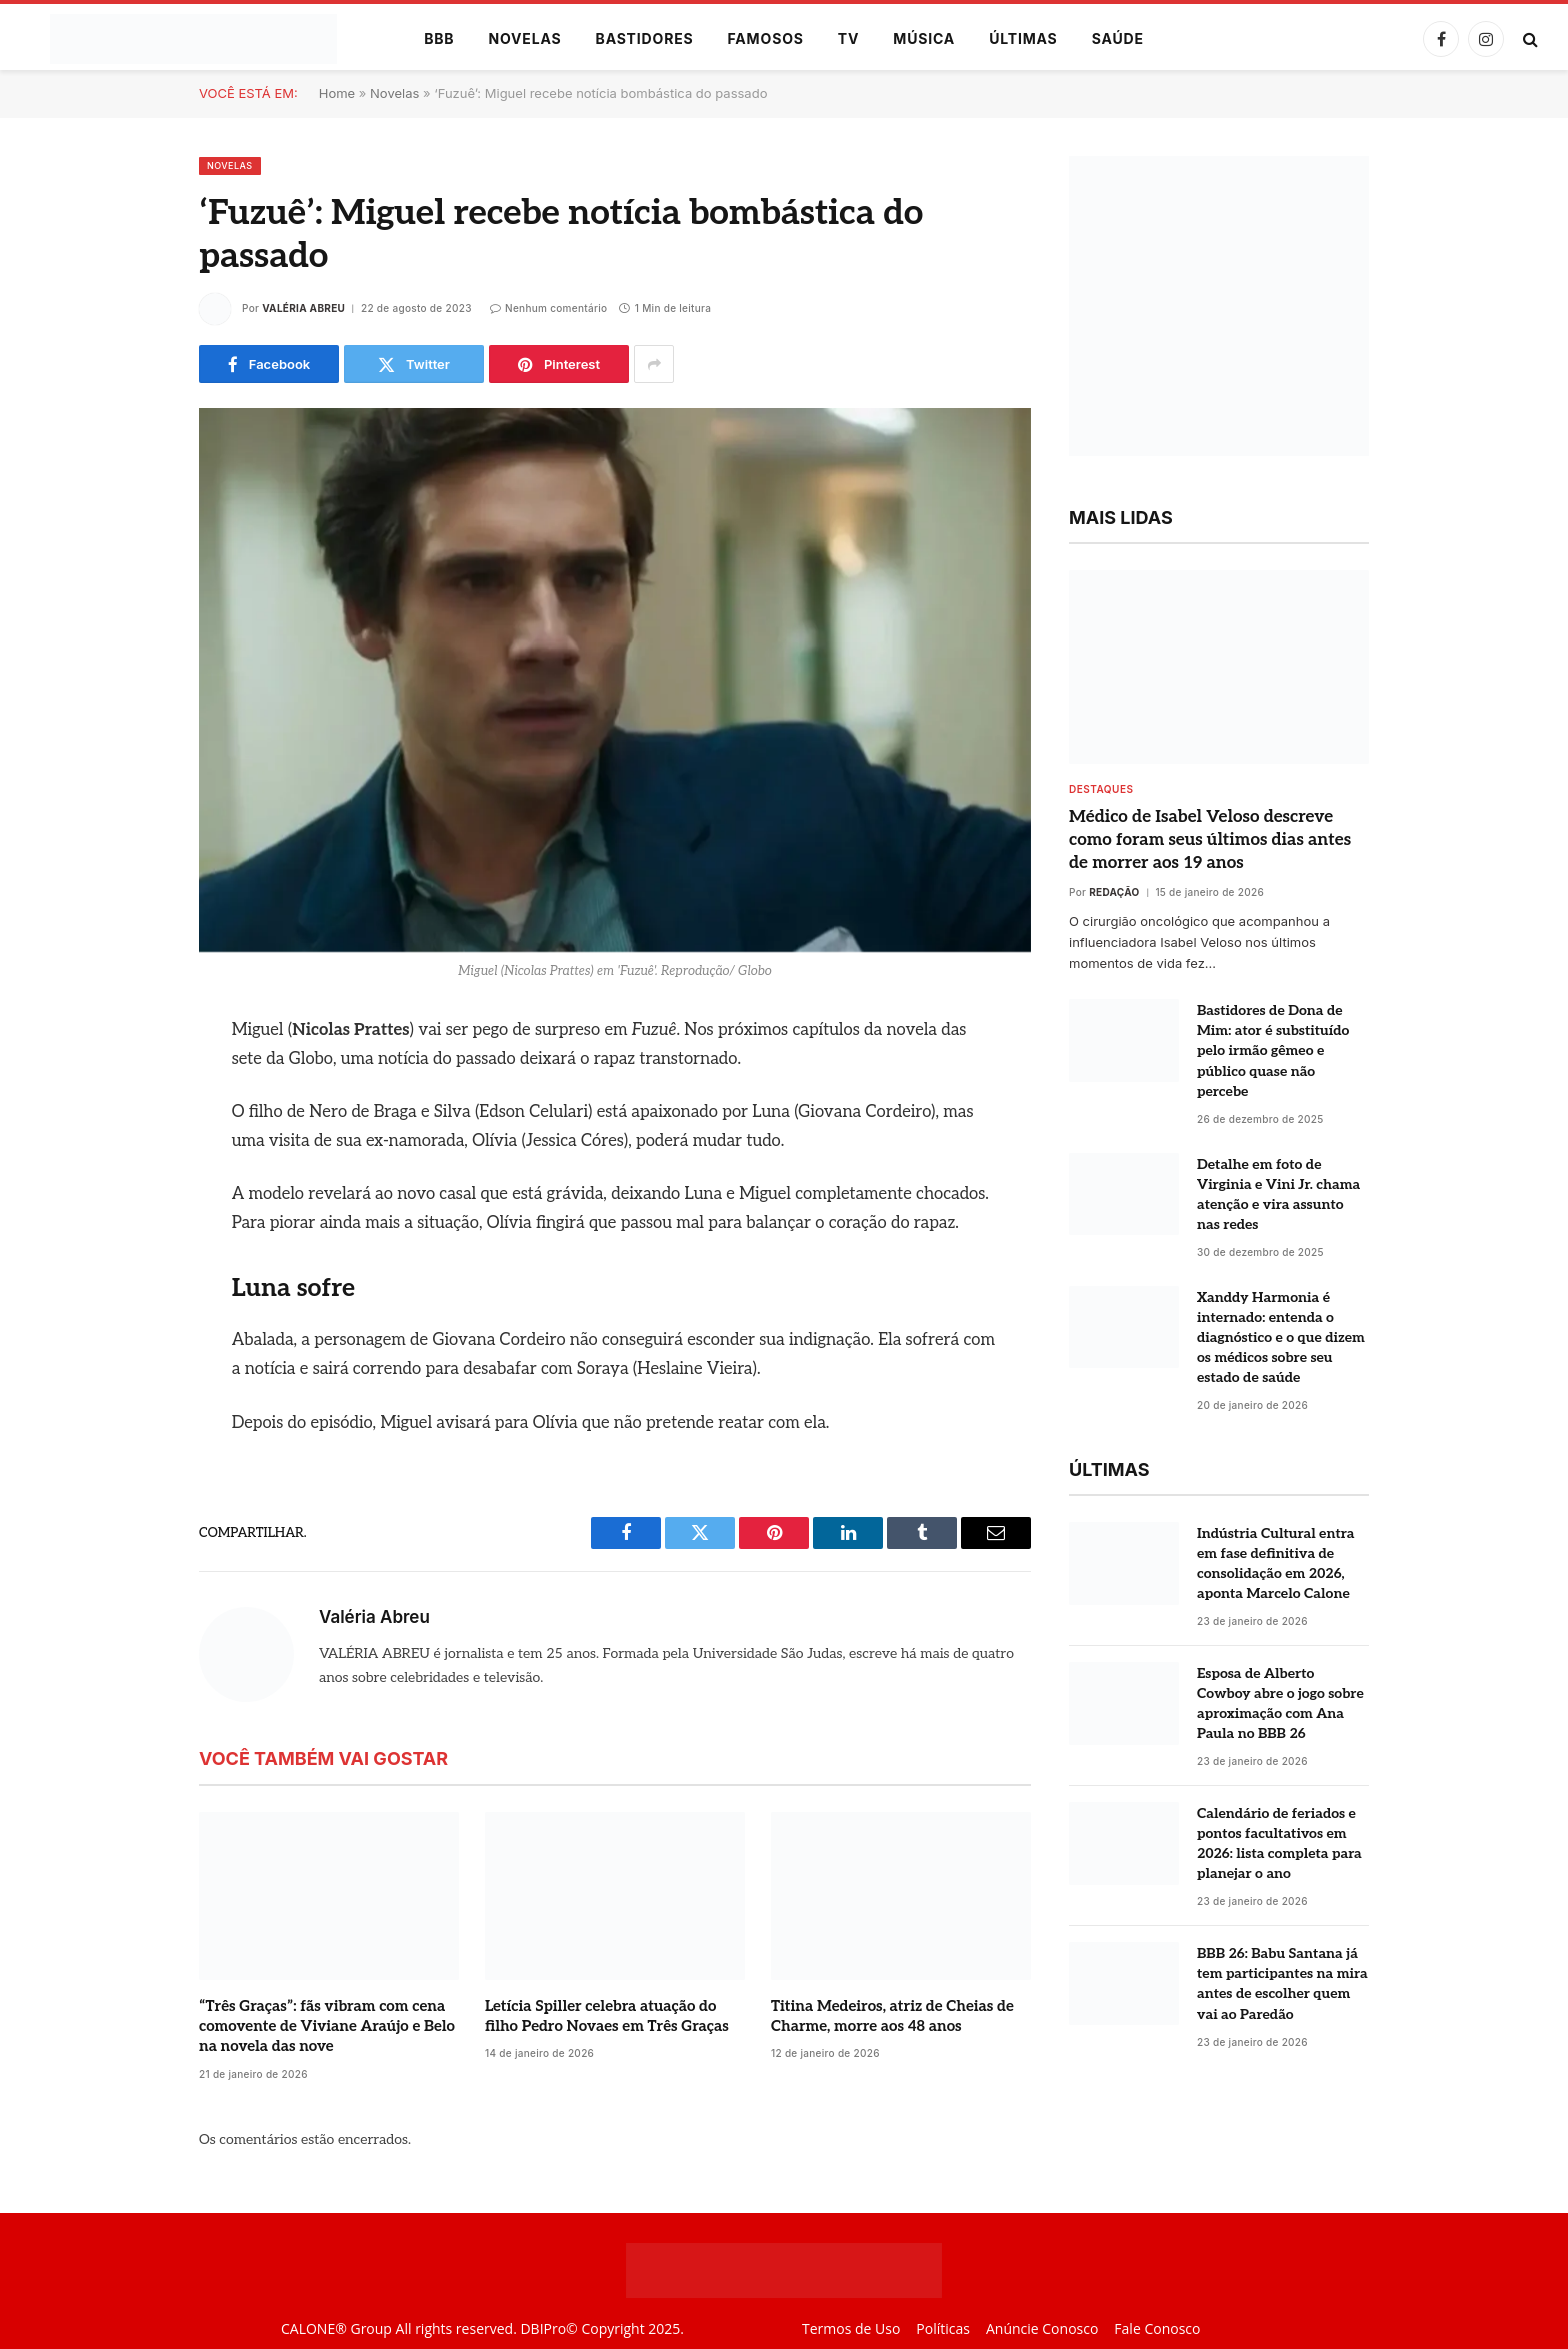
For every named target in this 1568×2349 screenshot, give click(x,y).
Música (924, 38)
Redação (1114, 892)
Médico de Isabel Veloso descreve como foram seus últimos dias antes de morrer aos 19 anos (1210, 840)
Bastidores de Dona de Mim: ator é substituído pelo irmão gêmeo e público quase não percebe (1273, 1050)
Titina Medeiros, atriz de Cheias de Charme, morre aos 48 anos (892, 2016)
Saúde (1118, 38)
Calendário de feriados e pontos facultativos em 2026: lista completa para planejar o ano (1279, 1843)
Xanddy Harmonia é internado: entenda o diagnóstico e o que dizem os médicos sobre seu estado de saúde (1281, 1337)
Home (337, 93)
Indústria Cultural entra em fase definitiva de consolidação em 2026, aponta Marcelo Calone (1275, 1563)
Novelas (524, 38)
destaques (1101, 789)
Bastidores (645, 38)
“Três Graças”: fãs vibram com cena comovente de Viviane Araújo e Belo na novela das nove (327, 2026)
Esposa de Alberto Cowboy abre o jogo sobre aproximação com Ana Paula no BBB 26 (1280, 1703)
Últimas (1023, 38)
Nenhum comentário (549, 308)
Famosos (766, 38)
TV (848, 38)
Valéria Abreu (303, 308)
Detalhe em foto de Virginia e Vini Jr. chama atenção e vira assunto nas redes (1278, 1194)
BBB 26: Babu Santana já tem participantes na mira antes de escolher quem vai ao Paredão (1282, 1983)
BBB (439, 38)
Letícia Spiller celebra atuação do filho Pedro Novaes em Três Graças (607, 2016)
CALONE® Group (336, 2328)
